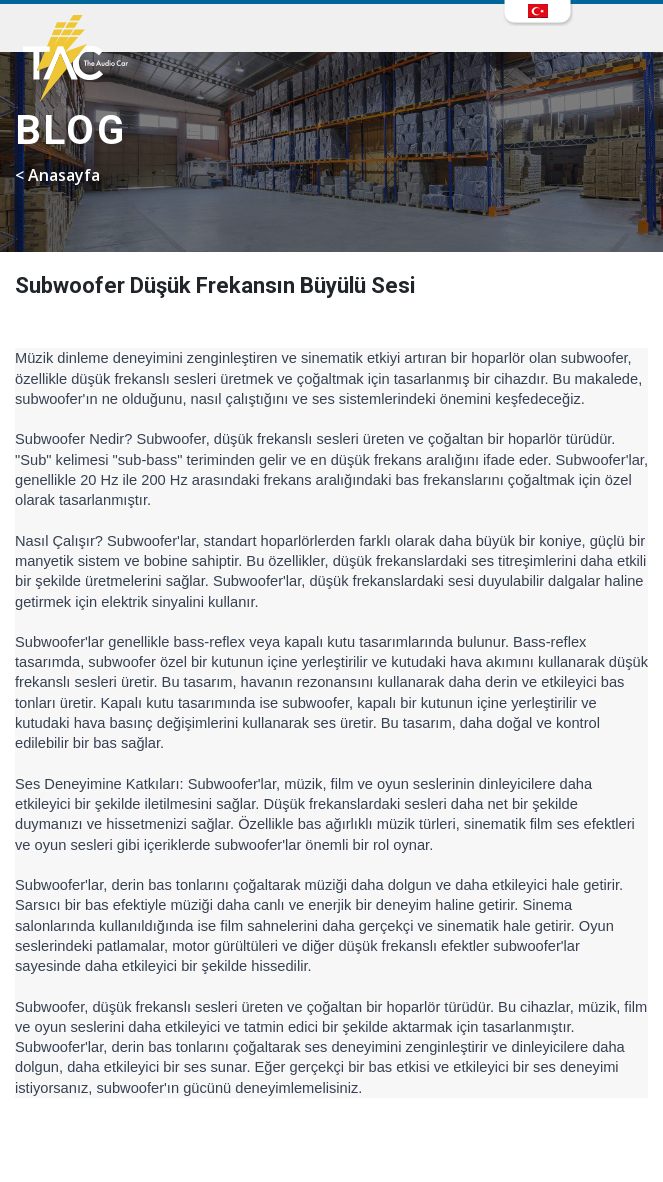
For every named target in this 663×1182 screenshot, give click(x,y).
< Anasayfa (57, 175)
